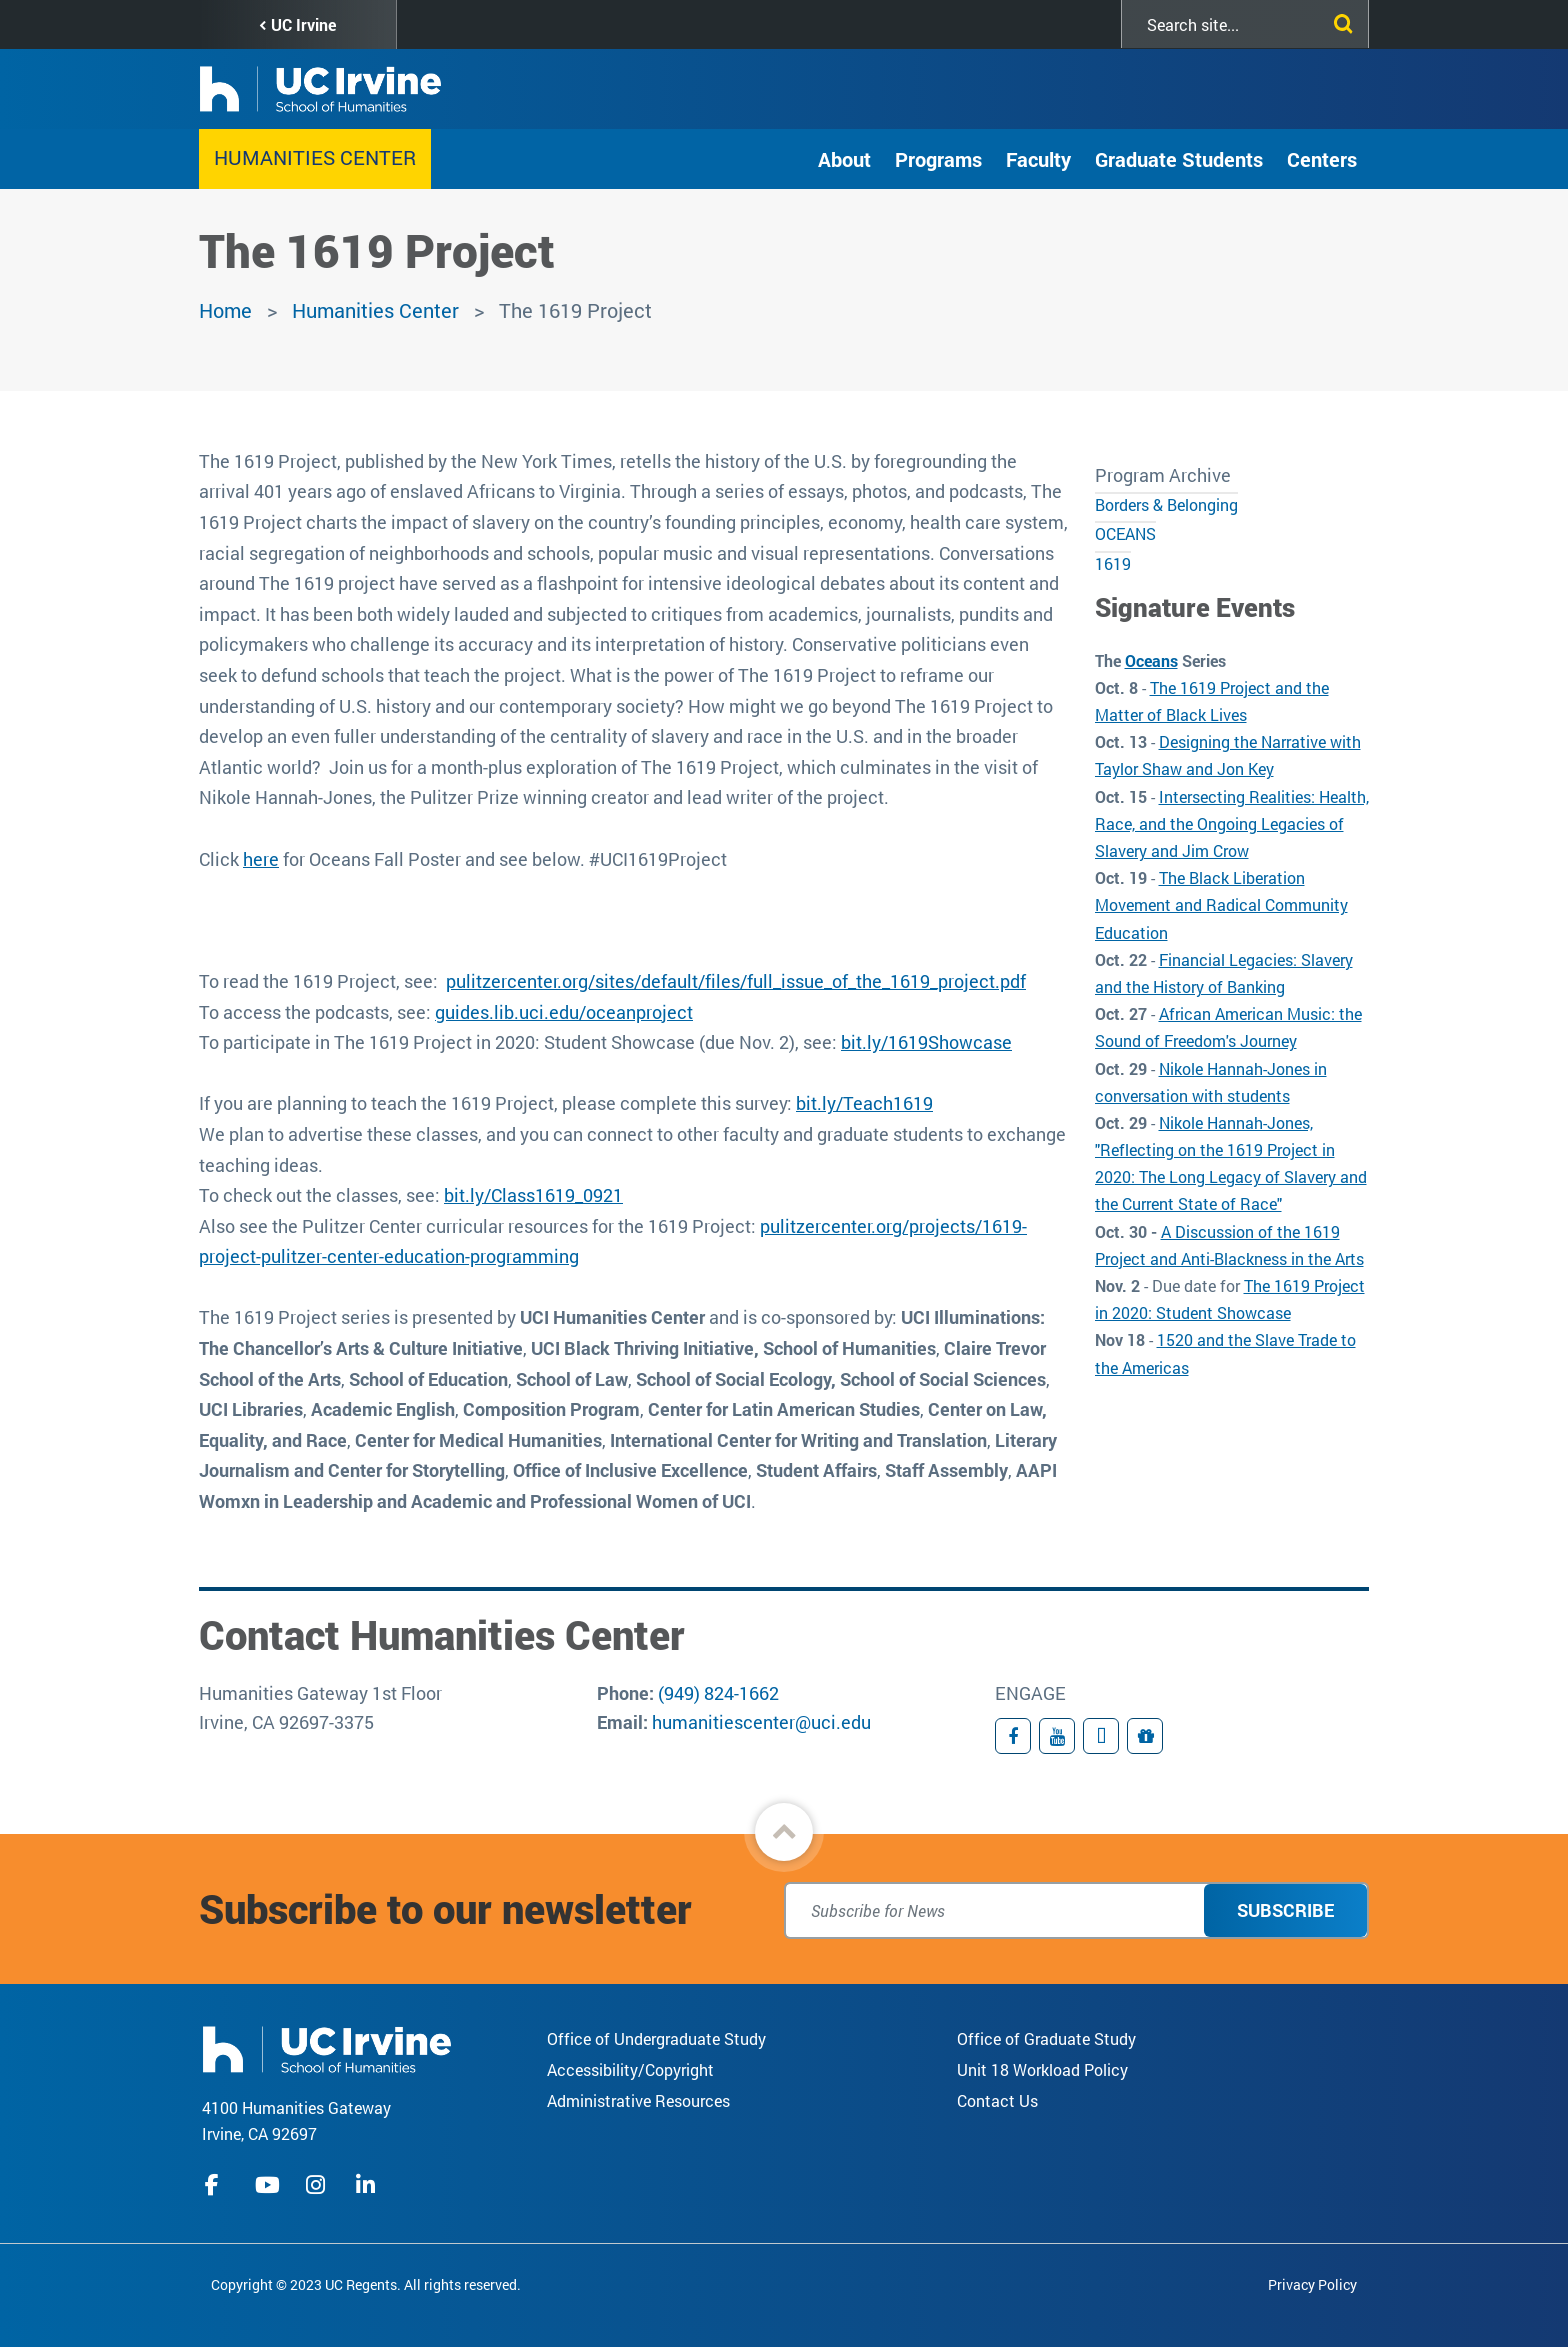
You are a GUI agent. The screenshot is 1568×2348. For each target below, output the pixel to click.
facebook (217, 2185)
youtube (267, 2185)
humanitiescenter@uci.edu (761, 1722)
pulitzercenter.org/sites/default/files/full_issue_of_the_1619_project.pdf (736, 981)
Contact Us (997, 2100)
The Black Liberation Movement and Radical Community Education (1221, 904)
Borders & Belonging (1166, 504)
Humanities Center (315, 157)
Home (225, 310)
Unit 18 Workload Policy (1042, 2069)
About (844, 159)
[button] (784, 1832)
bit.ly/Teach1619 (864, 1103)
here (261, 859)
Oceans (1151, 660)
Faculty (1038, 159)
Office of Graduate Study (1046, 2038)
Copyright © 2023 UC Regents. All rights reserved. (366, 2284)
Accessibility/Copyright (630, 2069)
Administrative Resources (638, 2100)
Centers (1322, 159)
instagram (318, 2185)
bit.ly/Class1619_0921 (533, 1195)
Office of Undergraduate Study (656, 2038)
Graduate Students (1179, 159)
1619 (1113, 563)
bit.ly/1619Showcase (926, 1042)
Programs (938, 159)
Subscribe (1285, 1910)
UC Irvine (303, 24)
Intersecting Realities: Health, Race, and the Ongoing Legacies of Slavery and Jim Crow (1232, 823)
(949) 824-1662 (718, 1693)
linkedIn (368, 2185)
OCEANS (1125, 533)
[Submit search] (1339, 20)
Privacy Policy (1312, 2284)
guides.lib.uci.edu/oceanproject (564, 1012)
